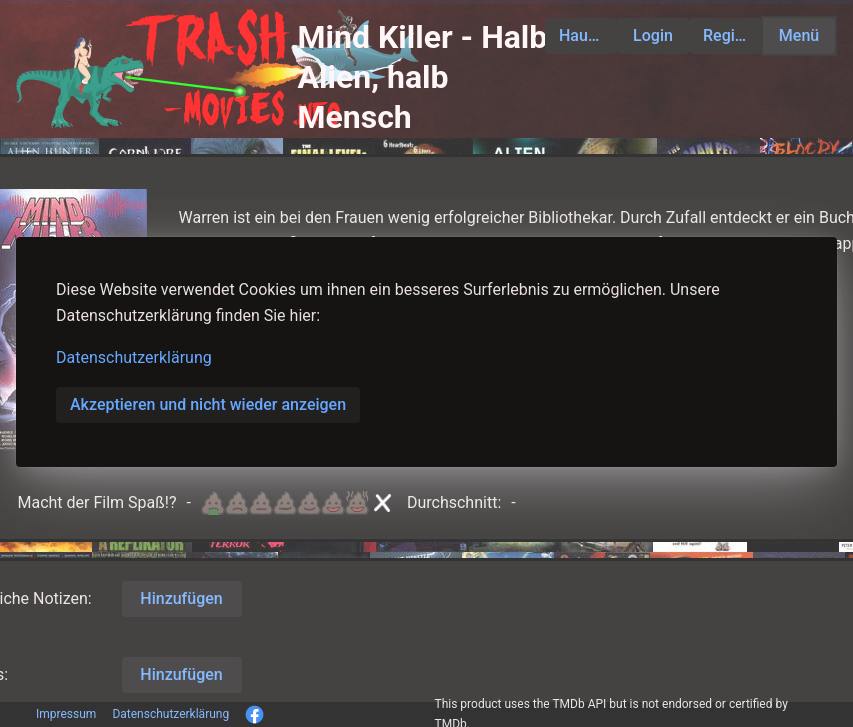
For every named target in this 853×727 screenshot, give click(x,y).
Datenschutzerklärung (134, 357)
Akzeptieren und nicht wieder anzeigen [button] (208, 404)
